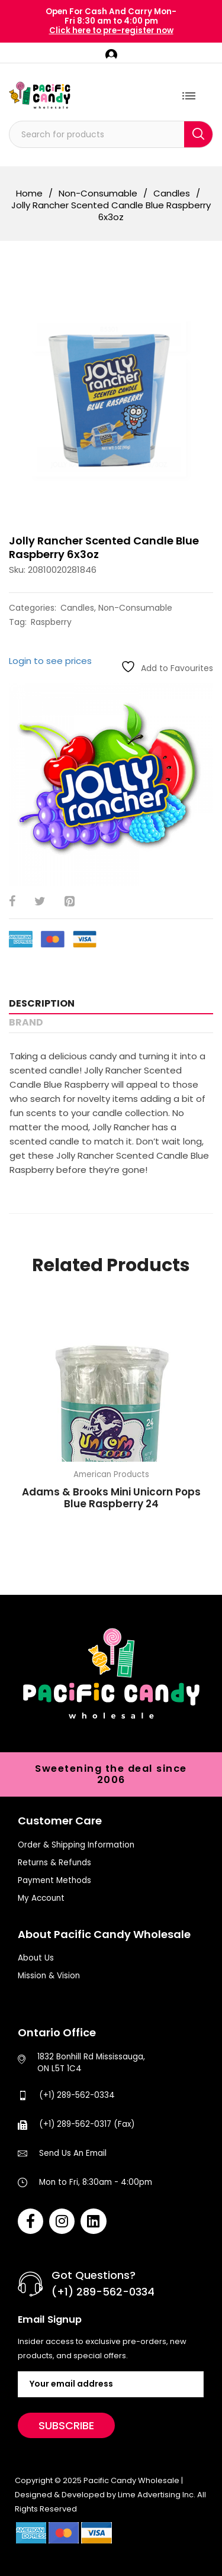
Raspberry (51, 622)
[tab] (111, 1003)
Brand (26, 1022)
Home (29, 193)
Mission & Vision (49, 1975)
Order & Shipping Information (76, 1844)
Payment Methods (54, 1880)
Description (42, 1003)
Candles (171, 193)
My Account (41, 1898)
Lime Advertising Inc (156, 2494)
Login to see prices (50, 661)
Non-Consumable (98, 193)
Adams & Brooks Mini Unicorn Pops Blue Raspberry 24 (111, 1498)
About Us (36, 1958)
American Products (111, 1474)
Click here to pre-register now (111, 30)
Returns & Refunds (54, 1862)
